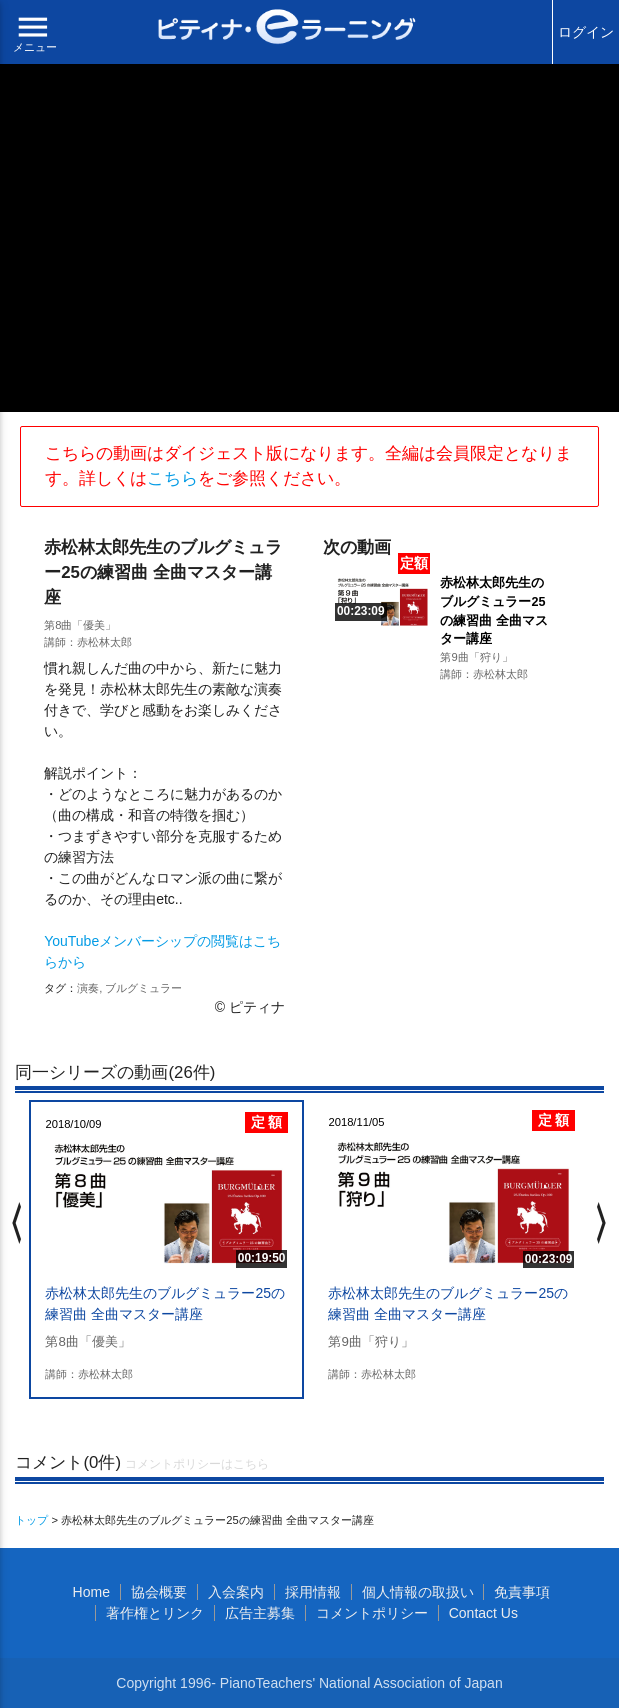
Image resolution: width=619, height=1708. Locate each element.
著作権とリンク (155, 1613)
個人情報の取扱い (418, 1592)
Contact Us (483, 1613)
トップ (31, 1520)
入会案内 (236, 1592)
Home (91, 1592)
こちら (172, 478)
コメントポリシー (372, 1613)
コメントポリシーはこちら (197, 1464)
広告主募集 (260, 1613)
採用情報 (313, 1592)
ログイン (586, 32)
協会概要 (159, 1592)
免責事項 (522, 1592)
